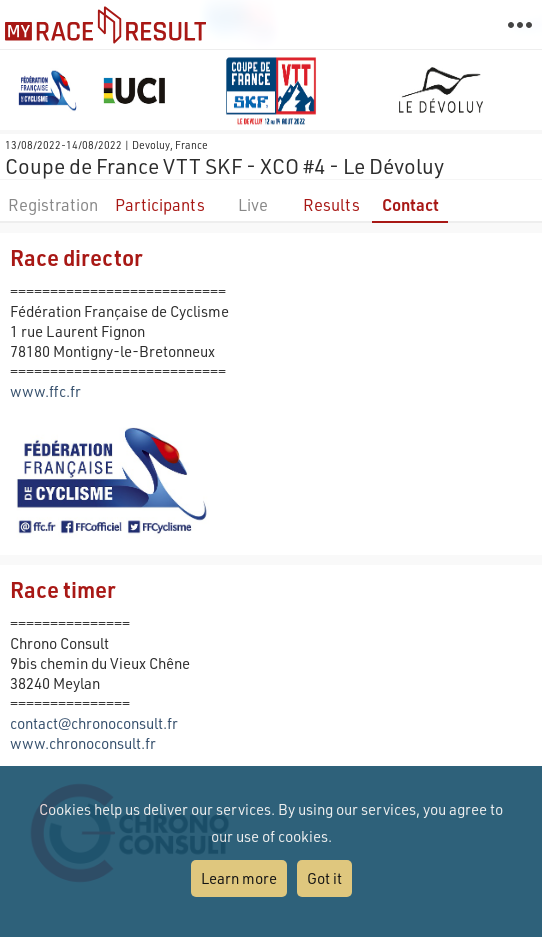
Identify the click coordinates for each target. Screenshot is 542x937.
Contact (410, 204)
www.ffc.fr (45, 391)
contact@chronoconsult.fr (94, 723)
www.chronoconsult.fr (83, 743)
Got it (324, 878)
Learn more (239, 878)
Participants (160, 204)
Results (331, 204)
